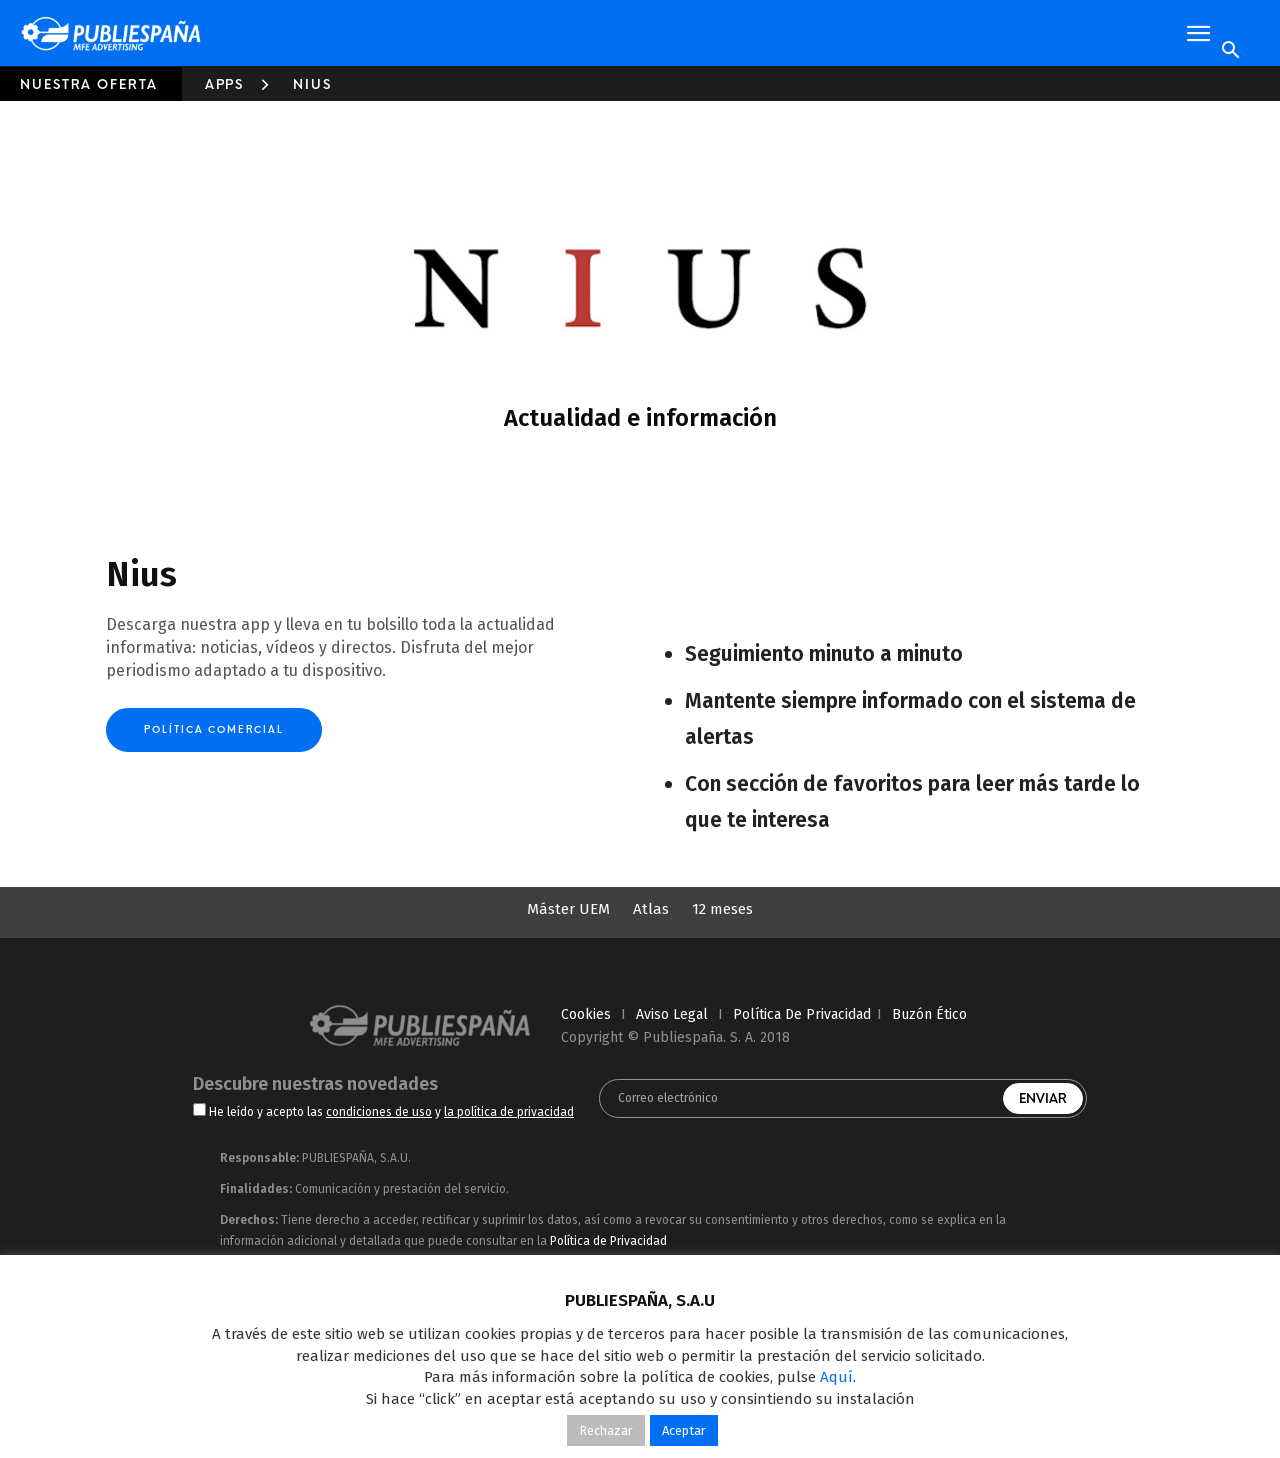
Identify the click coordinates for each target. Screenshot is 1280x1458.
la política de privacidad (509, 1112)
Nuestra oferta (89, 84)
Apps (225, 84)
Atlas (651, 909)
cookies (586, 1014)
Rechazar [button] (606, 1430)
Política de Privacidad (608, 1241)
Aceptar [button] (684, 1430)
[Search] (1230, 51)
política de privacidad (802, 1014)
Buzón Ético (929, 1014)
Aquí (836, 1377)
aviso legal (672, 1014)
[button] (1198, 34)
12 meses (722, 909)
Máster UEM (568, 909)
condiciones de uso (379, 1112)
